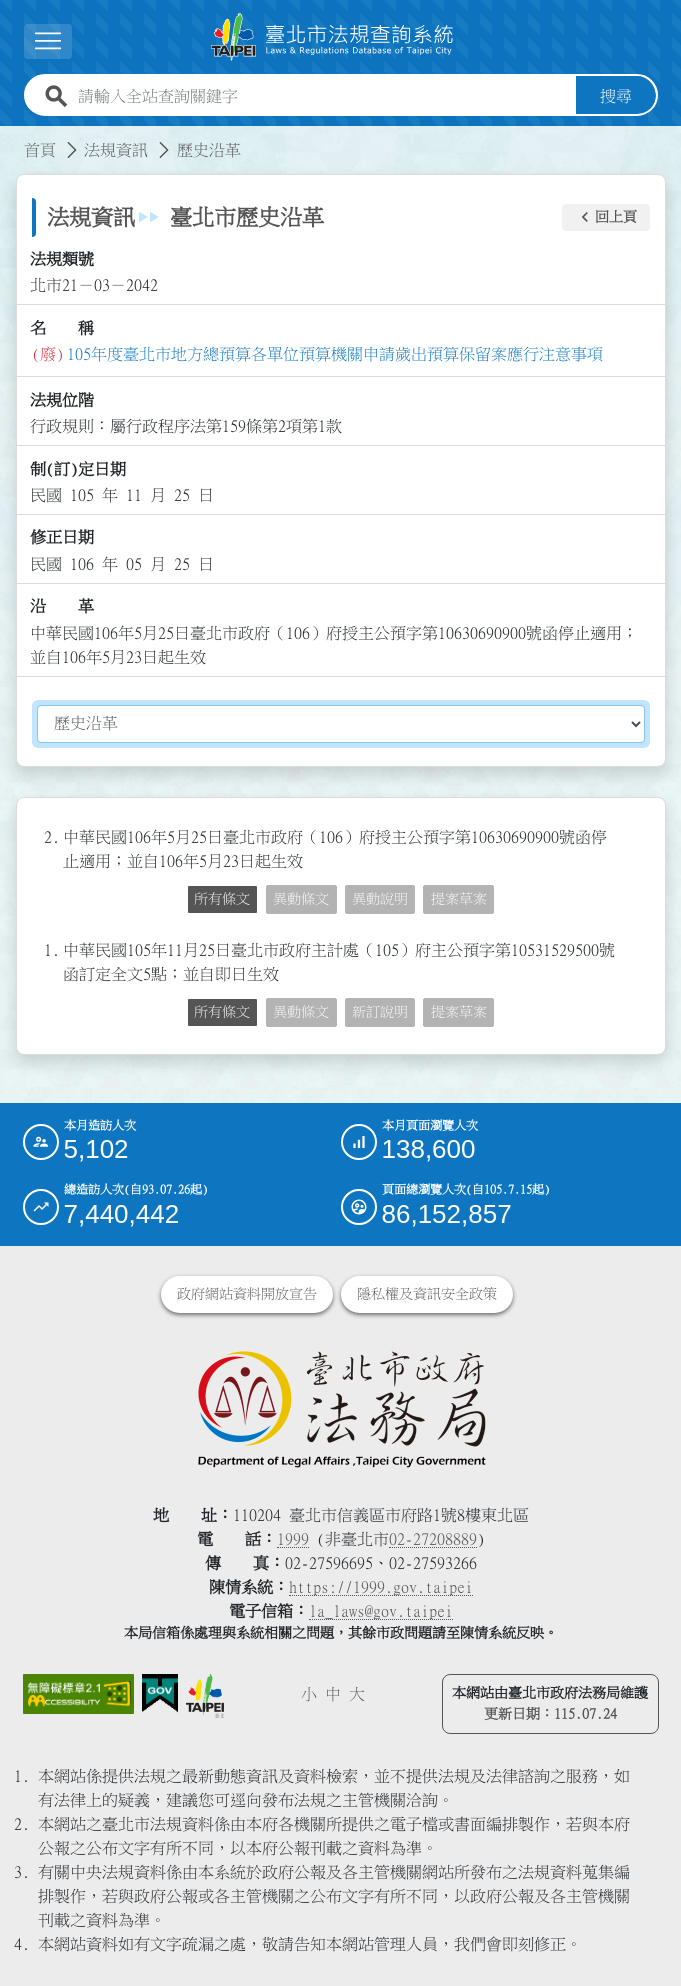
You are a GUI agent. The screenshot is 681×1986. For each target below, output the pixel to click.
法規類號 (62, 259)
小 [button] (309, 1694)
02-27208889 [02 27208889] (433, 1539)
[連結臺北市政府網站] (205, 1696)
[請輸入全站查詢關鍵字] (323, 96)
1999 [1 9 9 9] (293, 1539)
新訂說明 (380, 1012)
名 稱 (62, 328)
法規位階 (62, 400)
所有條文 (222, 899)
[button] (606, 218)
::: (12, 138)
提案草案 (459, 899)
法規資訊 (116, 150)
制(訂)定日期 (78, 469)
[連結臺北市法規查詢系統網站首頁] (333, 37)
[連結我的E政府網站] (160, 1693)
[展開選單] (48, 41)
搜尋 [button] (616, 96)
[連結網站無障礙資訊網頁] (78, 1693)
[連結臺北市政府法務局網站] (341, 1408)
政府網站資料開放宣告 (247, 1294)
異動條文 (301, 899)
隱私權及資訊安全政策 (427, 1294)
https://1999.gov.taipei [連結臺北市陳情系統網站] (381, 1587)
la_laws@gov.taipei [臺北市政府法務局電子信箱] (381, 1611)
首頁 (40, 150)
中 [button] (333, 1694)
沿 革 (62, 606)
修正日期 (62, 537)
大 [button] (357, 1694)
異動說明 (380, 899)
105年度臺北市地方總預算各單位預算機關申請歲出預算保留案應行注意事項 (335, 354)
